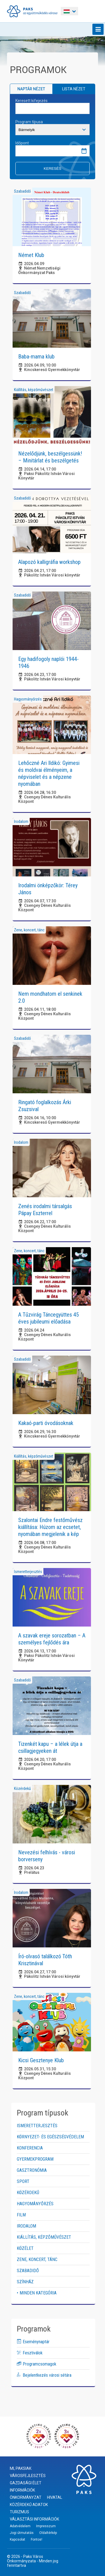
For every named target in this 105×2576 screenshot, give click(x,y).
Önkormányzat (25, 2497)
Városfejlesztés (28, 2475)
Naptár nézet (31, 89)
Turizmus (19, 2512)
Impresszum (46, 2526)
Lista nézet (73, 89)
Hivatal (54, 2497)
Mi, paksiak (20, 2468)
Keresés (52, 168)
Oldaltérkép (48, 2533)
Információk (22, 2490)
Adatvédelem (20, 2526)
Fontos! (36, 2539)
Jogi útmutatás (22, 2533)
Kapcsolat (17, 2539)
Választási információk (34, 2519)
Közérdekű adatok (29, 2504)
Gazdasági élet (25, 2483)
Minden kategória (38, 2293)
